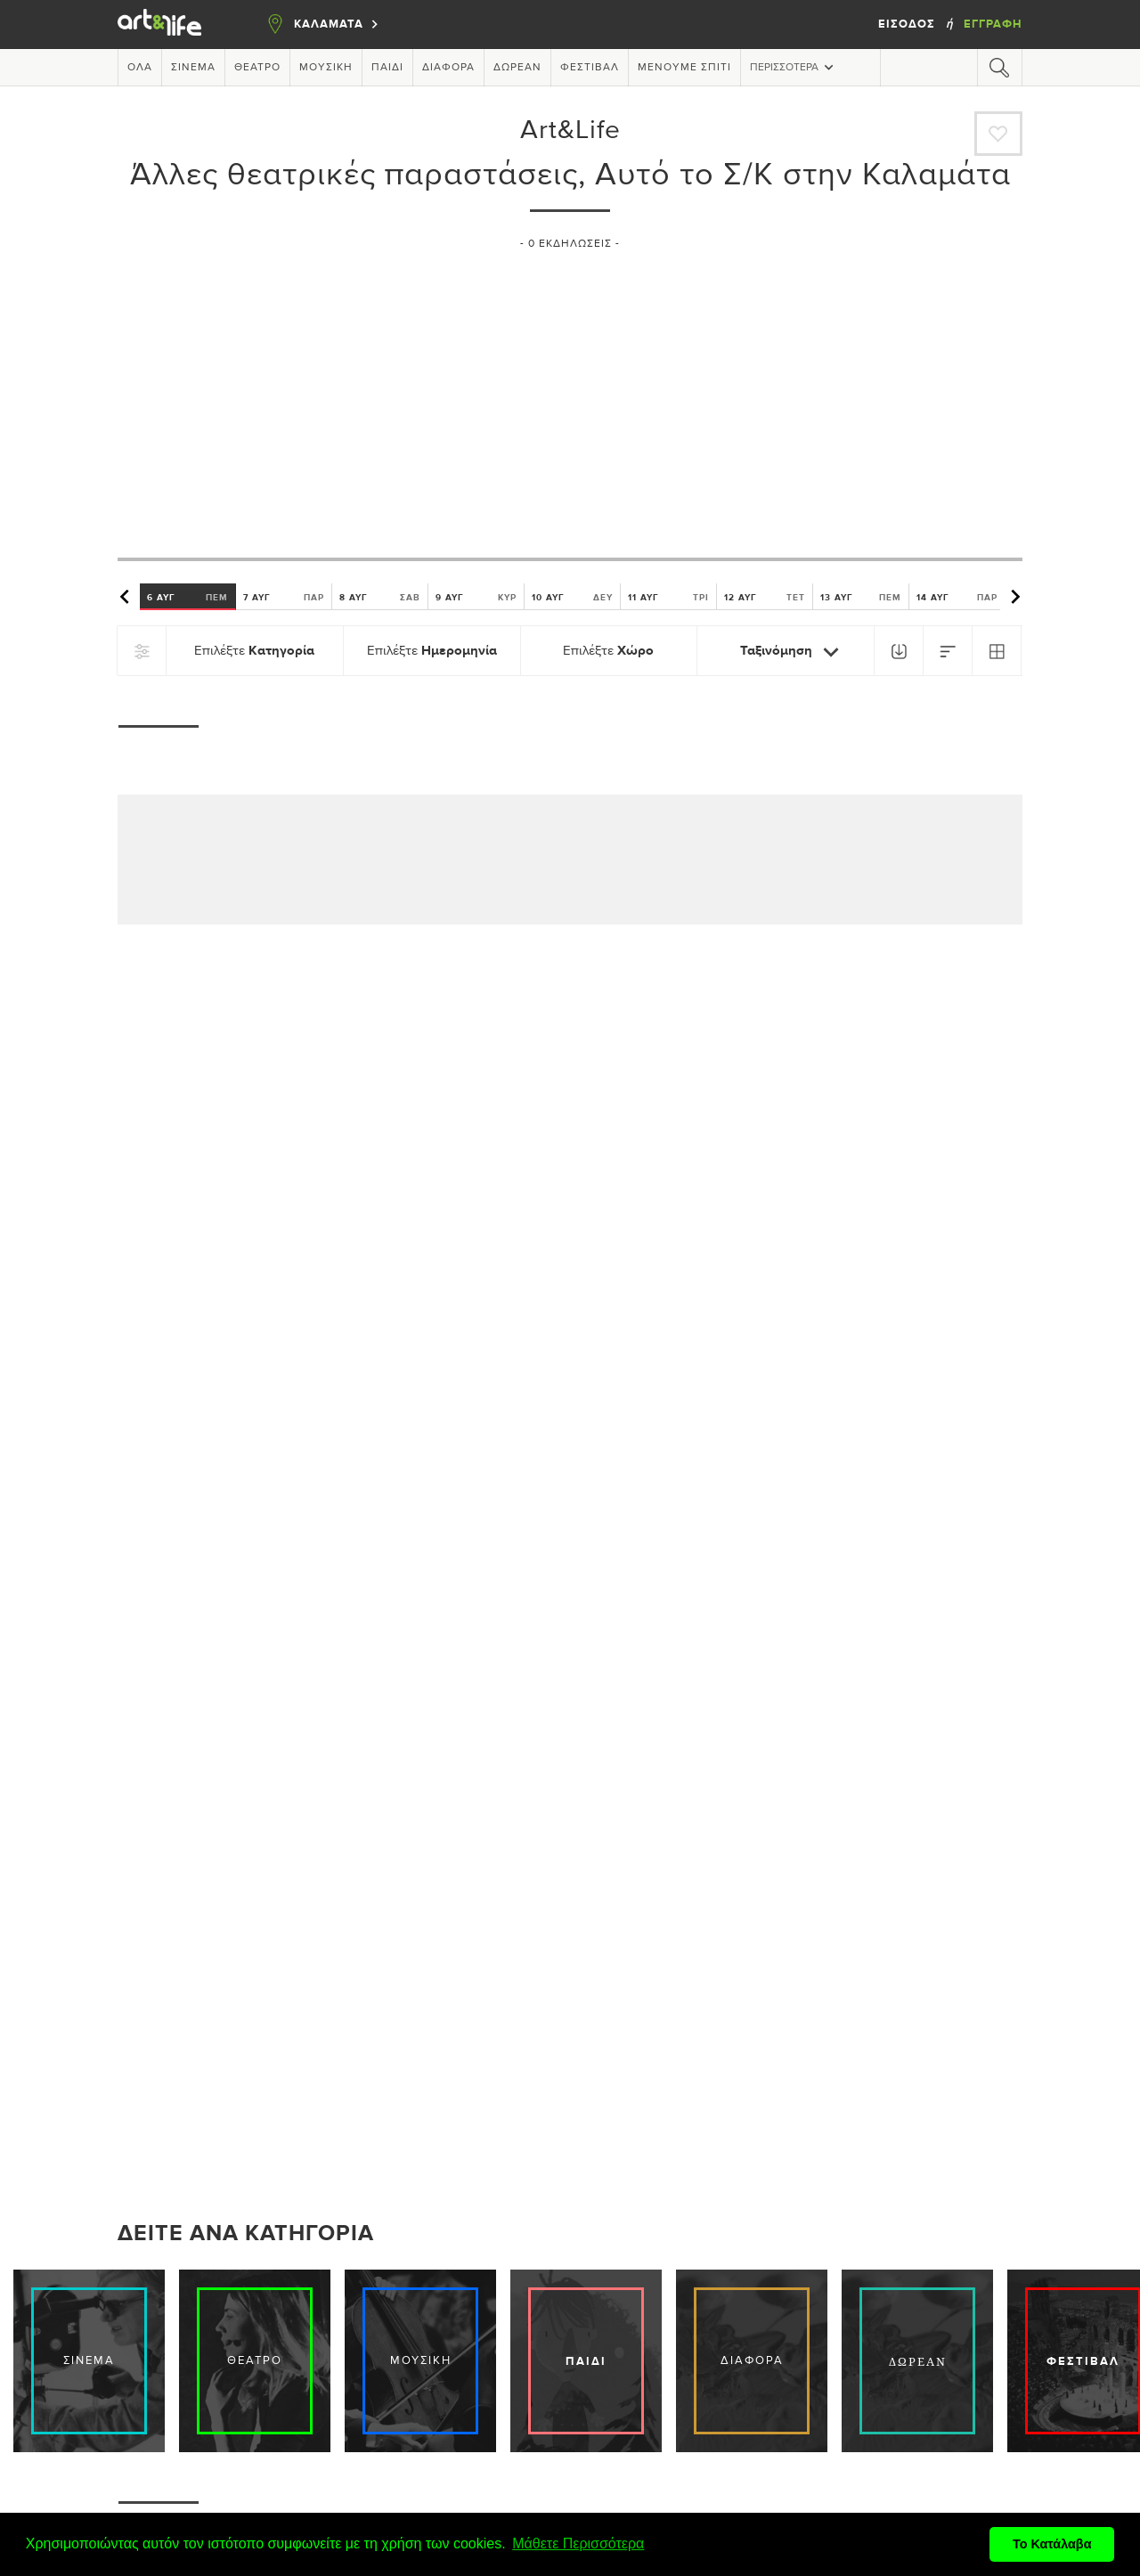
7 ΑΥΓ (283, 596)
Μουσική (326, 67)
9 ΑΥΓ (476, 596)
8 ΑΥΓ (379, 596)
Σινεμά (193, 67)
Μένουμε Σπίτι (684, 67)
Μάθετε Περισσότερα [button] (578, 2543)
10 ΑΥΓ (572, 596)
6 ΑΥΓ (187, 596)
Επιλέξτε (254, 650)
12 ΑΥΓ (764, 596)
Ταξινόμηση (793, 652)
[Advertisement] (570, 396)
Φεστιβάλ (589, 67)
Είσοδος (908, 24)
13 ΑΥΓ (860, 596)
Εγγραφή (993, 24)
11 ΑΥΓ (668, 596)
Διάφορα (448, 67)
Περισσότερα (793, 67)
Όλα (139, 67)
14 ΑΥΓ (957, 596)
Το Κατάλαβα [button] (1052, 2544)
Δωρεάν (517, 67)
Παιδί (387, 67)
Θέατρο (257, 67)
